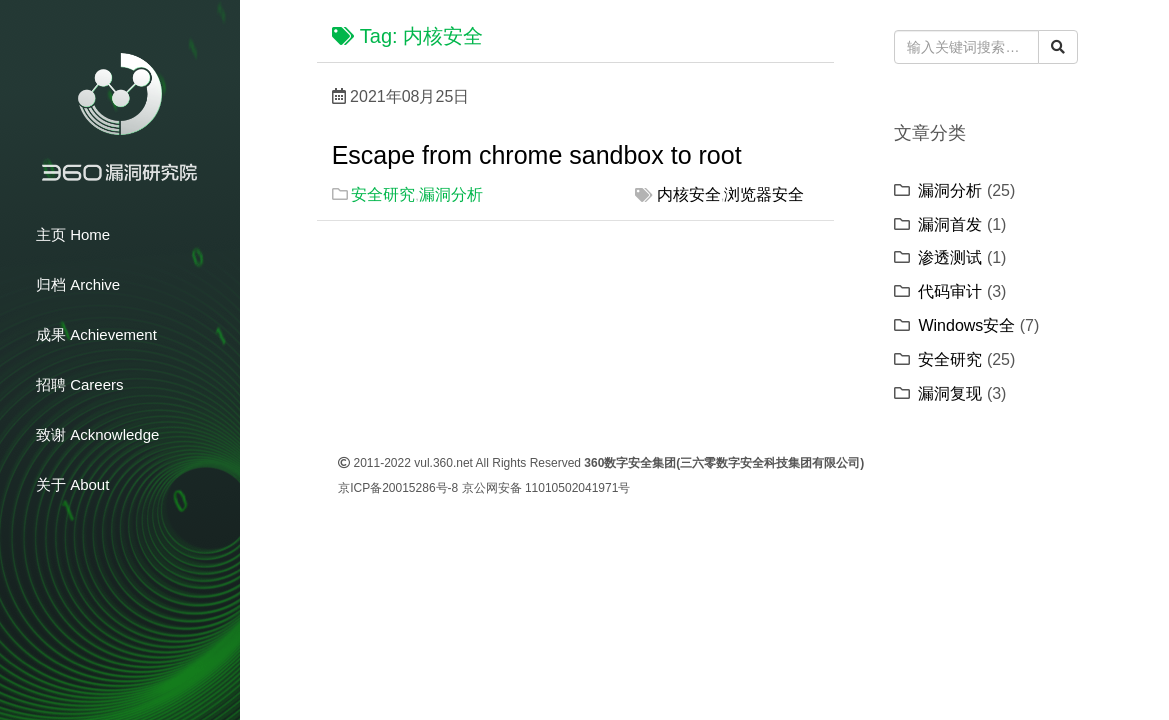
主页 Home (73, 234)
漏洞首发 (950, 224)
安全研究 (383, 194)
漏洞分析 (451, 194)
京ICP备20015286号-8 (398, 488)
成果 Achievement (96, 334)
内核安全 (689, 194)
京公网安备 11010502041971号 (546, 488)
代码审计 (950, 291)
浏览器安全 (764, 194)
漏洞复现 (950, 393)
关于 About (72, 484)
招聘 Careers (80, 384)
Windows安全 (966, 325)
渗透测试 (950, 257)
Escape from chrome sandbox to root (537, 155)
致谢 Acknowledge (97, 434)
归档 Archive (78, 284)
